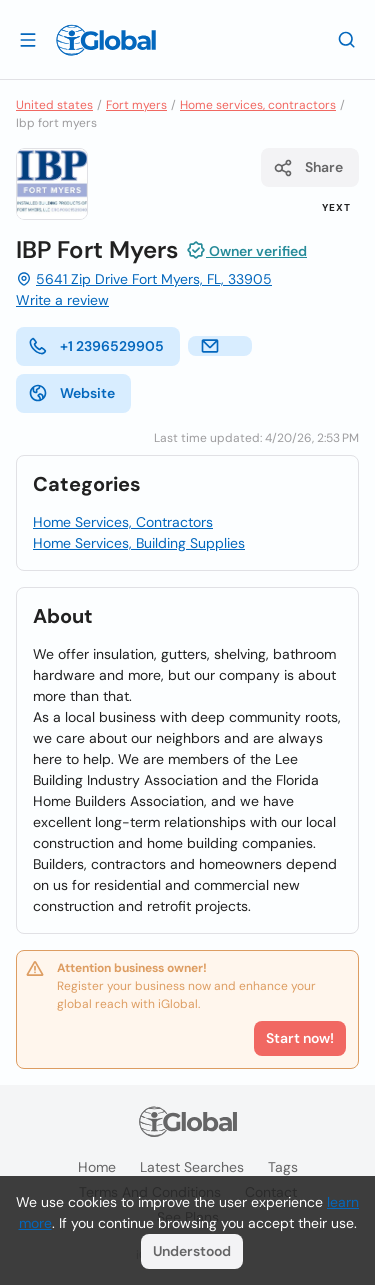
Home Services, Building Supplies (139, 543)
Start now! (300, 1038)
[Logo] (106, 40)
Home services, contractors (258, 105)
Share (308, 168)
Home (97, 1167)
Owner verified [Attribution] (246, 250)
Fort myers (136, 105)
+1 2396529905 (96, 346)
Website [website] (71, 393)
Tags (283, 1167)
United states (54, 105)
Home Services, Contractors (123, 522)
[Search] (347, 39)
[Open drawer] (28, 39)
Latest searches (192, 1167)
